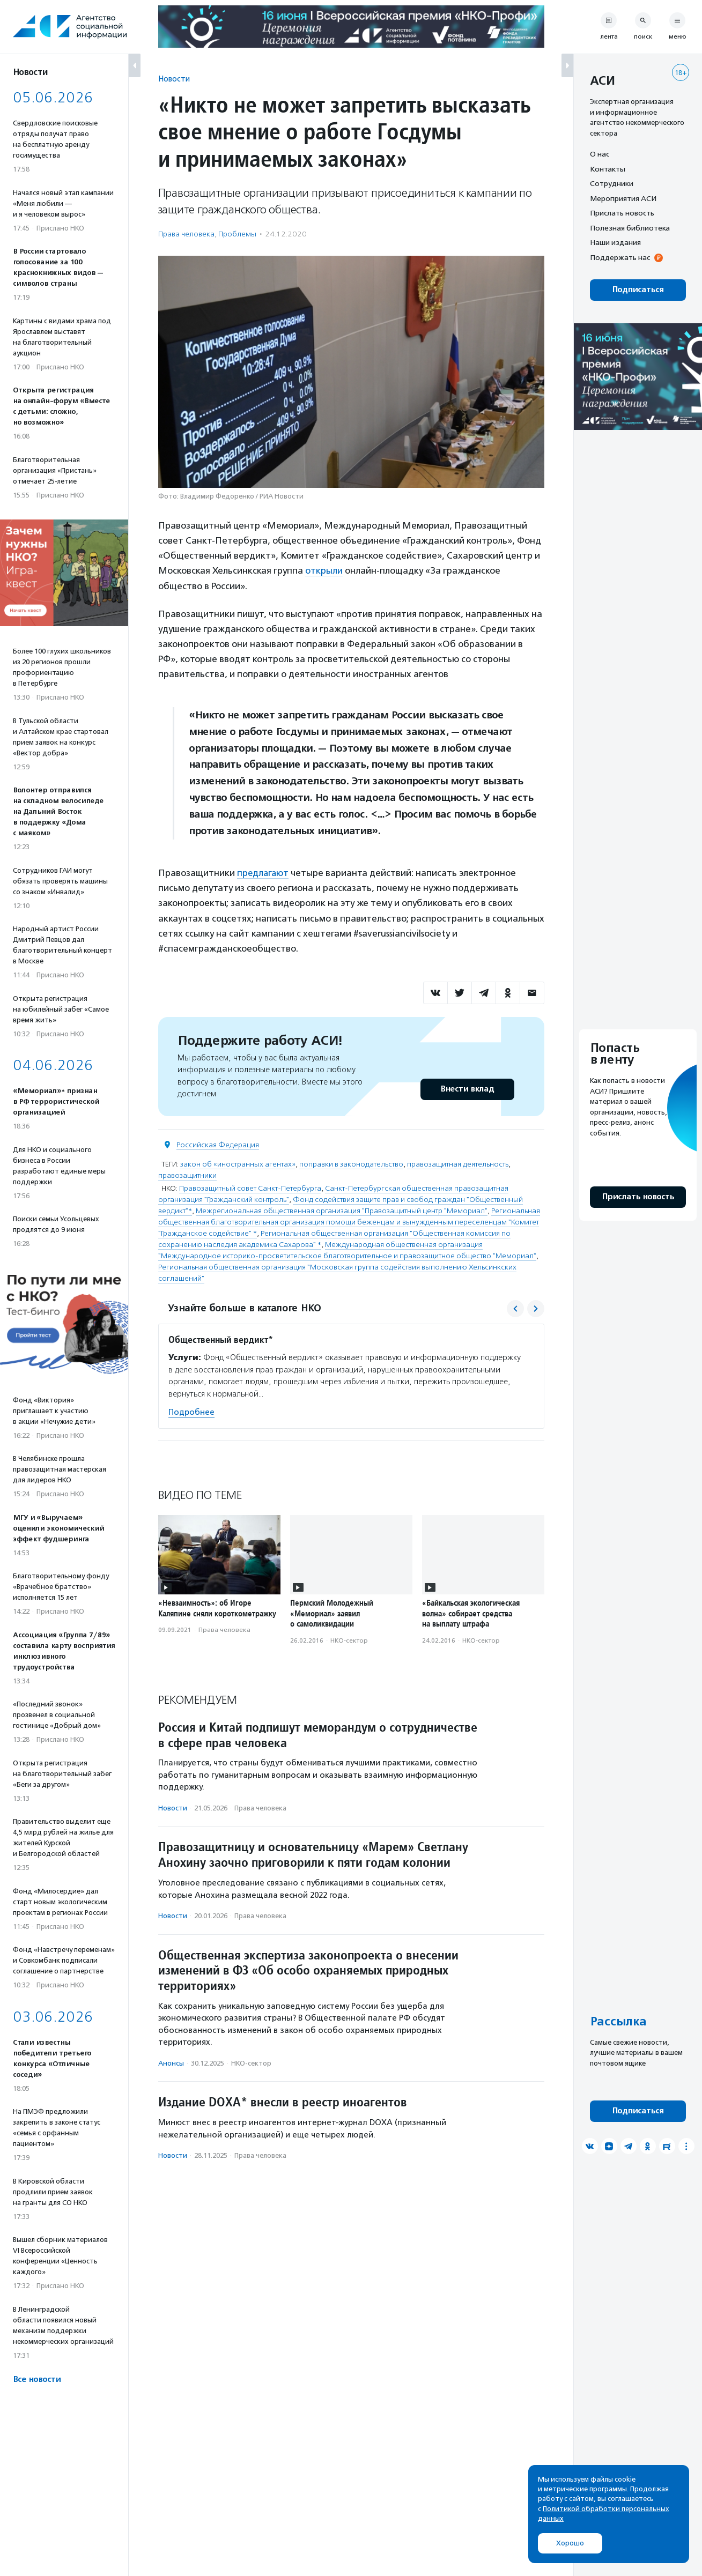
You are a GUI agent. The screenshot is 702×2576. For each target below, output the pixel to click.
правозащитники (187, 1174)
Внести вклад (467, 1088)
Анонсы (171, 2062)
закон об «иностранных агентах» (237, 1163)
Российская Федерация (217, 1143)
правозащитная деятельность (457, 1163)
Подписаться (638, 290)
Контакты (607, 169)
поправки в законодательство (351, 1163)
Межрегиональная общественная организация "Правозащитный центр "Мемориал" (341, 1209)
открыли (324, 570)
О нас (599, 154)
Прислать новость (622, 213)
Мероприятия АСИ (623, 198)
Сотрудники (611, 183)
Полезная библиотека (630, 228)
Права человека (186, 234)
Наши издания (615, 242)
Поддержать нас (620, 257)
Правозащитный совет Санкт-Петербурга (250, 1187)
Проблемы (237, 234)
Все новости (37, 2379)
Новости (174, 78)
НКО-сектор (349, 1639)
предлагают (263, 872)
